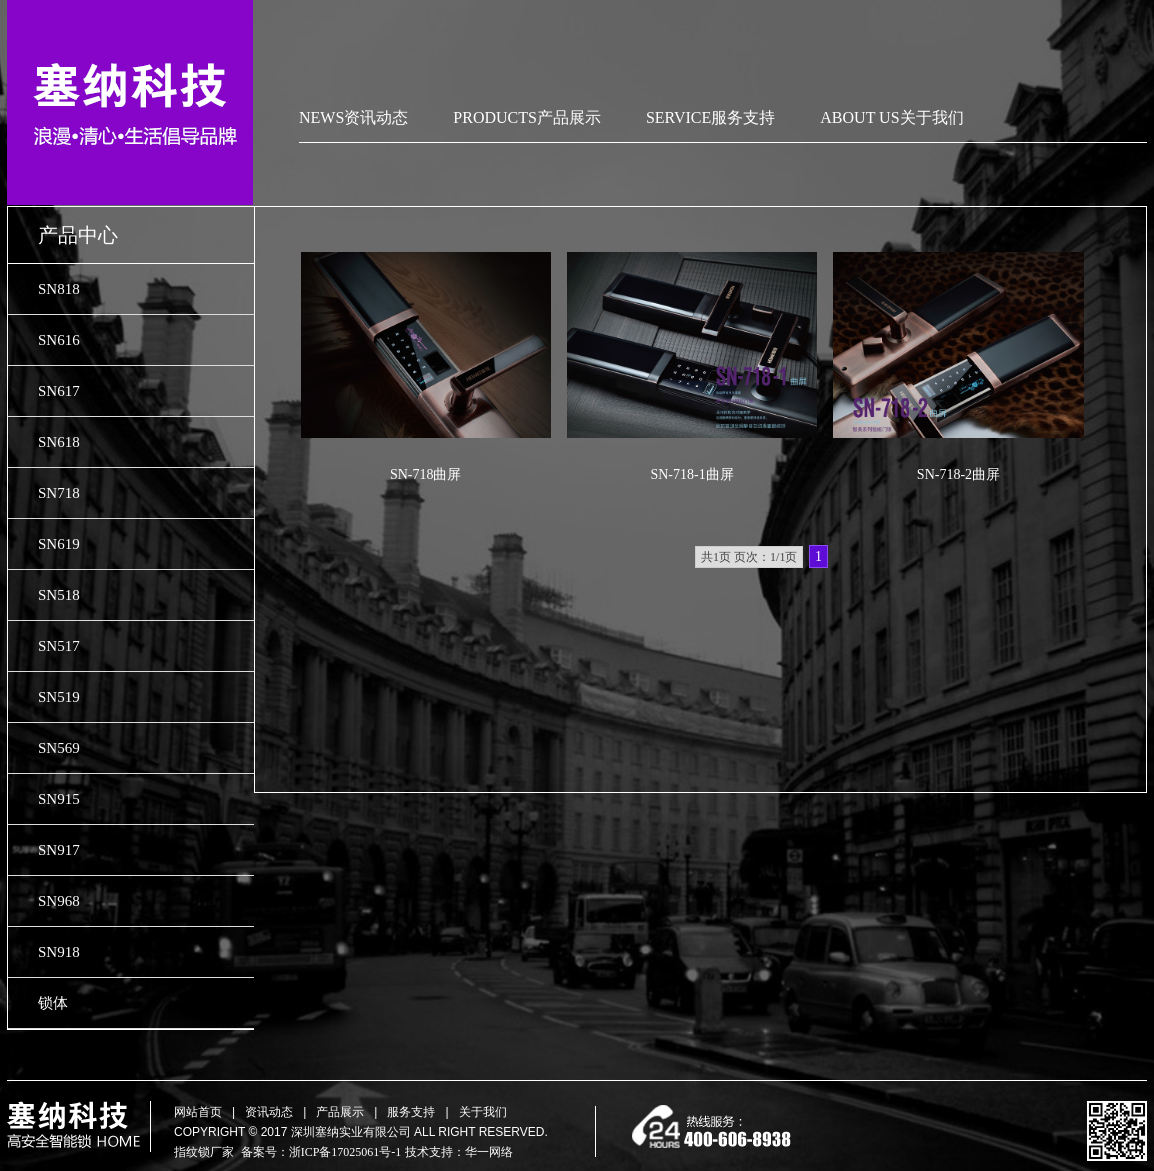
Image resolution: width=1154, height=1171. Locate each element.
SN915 (59, 799)
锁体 (53, 1003)
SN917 (59, 850)
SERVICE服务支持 (710, 117)
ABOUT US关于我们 (891, 117)
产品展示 (340, 1112)
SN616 (59, 340)
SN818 (59, 289)
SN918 (59, 952)
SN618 (59, 442)
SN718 (59, 493)
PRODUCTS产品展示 (527, 117)
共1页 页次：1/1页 (749, 557)
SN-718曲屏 (426, 474)
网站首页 (198, 1112)
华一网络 (489, 1152)
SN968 (59, 901)
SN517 (59, 646)
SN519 (59, 697)
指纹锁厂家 (204, 1152)
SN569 (59, 748)
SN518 (59, 595)
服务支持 (411, 1112)
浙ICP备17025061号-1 (345, 1152)
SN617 (59, 391)
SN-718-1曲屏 (691, 474)
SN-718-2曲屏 (958, 474)
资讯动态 (269, 1112)
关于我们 (483, 1112)
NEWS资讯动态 (353, 117)
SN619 (59, 544)
